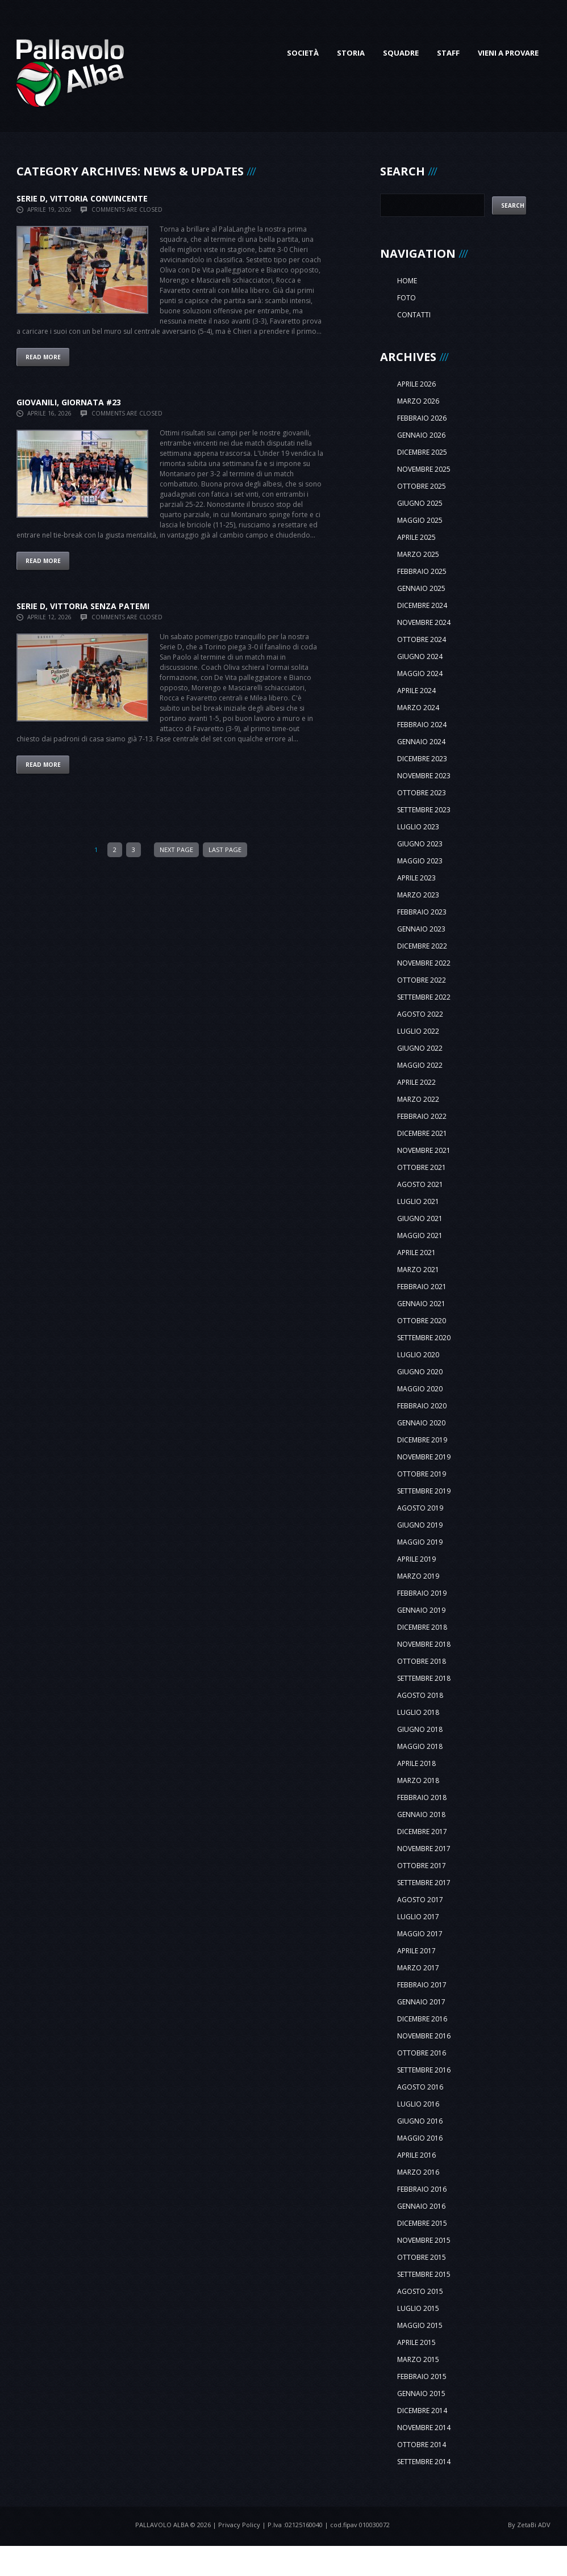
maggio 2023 (420, 861)
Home (407, 281)
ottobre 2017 (421, 1865)
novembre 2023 (424, 776)
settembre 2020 (424, 1337)
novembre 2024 (424, 622)
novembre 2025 (424, 469)
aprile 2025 (416, 537)
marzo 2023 (418, 895)
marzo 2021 (418, 1269)
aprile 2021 (416, 1252)
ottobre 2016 (421, 2053)
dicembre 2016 (422, 2019)
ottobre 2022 (421, 980)
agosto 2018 (420, 1695)
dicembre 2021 (422, 1133)
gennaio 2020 (421, 1423)
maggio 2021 (420, 1235)
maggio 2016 (420, 2138)
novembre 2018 (424, 1644)
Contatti (414, 315)
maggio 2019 (420, 1542)
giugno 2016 (420, 2121)
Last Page (225, 849)
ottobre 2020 (421, 1320)
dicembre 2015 (422, 2223)
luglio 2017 (418, 1916)
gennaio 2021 (421, 1303)
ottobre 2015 (421, 2257)
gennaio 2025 (421, 588)
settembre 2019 (424, 1491)
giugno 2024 (420, 656)
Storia (351, 53)
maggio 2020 (420, 1389)
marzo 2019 (418, 1576)
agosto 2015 (420, 2291)
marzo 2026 (418, 401)
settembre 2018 (424, 1678)
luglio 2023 (418, 827)
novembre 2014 (424, 2427)
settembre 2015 (424, 2274)
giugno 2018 (420, 1729)
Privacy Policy (239, 2524)
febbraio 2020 (422, 1406)
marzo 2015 (418, 2359)
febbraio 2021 (422, 1286)
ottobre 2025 (421, 486)
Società (303, 53)
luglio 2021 (418, 1201)
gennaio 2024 (421, 741)
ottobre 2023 (421, 793)
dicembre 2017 (422, 1831)
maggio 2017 (420, 1934)
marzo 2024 (418, 707)
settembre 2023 (424, 810)
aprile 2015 (416, 2342)
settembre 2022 (424, 997)
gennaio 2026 (421, 435)
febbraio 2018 (422, 1797)
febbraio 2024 (422, 724)
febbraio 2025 (422, 571)
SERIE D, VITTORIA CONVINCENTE (82, 198)
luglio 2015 (418, 2308)
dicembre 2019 (422, 1440)
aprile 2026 (416, 384)
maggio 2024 (420, 673)
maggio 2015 (420, 2325)
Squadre (401, 53)
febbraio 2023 (422, 912)
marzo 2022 (418, 1099)
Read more (43, 357)
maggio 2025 (420, 520)
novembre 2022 (424, 963)
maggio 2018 (420, 1746)
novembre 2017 (424, 1848)
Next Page (176, 849)
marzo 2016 (418, 2172)
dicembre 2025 (422, 452)
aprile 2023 (416, 878)
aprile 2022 (416, 1082)
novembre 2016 (424, 2036)
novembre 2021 (424, 1150)
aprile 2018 (416, 1763)
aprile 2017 (416, 1951)
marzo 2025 (418, 554)
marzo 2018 (418, 1780)
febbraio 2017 (422, 1985)
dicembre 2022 (422, 946)
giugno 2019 (420, 1525)
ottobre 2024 (421, 639)
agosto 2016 (420, 2087)
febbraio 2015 (422, 2376)
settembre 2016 (424, 2070)
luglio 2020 (418, 1355)
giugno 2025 (420, 503)
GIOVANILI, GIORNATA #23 (68, 402)
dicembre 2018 (422, 1627)
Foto (406, 298)
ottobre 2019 (421, 1474)
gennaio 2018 (421, 1814)
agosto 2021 (420, 1184)
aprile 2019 (416, 1559)
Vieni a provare (508, 53)
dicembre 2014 (422, 2410)
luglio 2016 (418, 2104)
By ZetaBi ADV (529, 2524)
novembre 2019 (424, 1457)
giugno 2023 (420, 844)
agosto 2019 (420, 1508)
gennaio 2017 (421, 2002)
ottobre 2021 (421, 1167)
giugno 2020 (420, 1372)
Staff (448, 53)
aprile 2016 (416, 2155)
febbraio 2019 (422, 1593)
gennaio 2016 (421, 2206)
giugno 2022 (420, 1048)
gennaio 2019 (421, 1610)
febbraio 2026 (422, 418)
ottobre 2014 (421, 2444)
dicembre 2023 (422, 758)
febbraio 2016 (422, 2189)
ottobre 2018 (421, 1661)
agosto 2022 (420, 1014)
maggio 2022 (420, 1065)
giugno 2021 (420, 1218)
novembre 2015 (424, 2240)
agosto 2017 (420, 1899)
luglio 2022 (418, 1031)
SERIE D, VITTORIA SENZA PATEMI (82, 606)
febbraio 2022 (422, 1116)
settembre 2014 (424, 2461)
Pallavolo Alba (162, 2524)
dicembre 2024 (422, 605)
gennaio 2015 (421, 2393)
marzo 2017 (418, 1968)
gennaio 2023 (421, 929)
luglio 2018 (418, 1712)
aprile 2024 (416, 690)
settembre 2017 (424, 1882)
